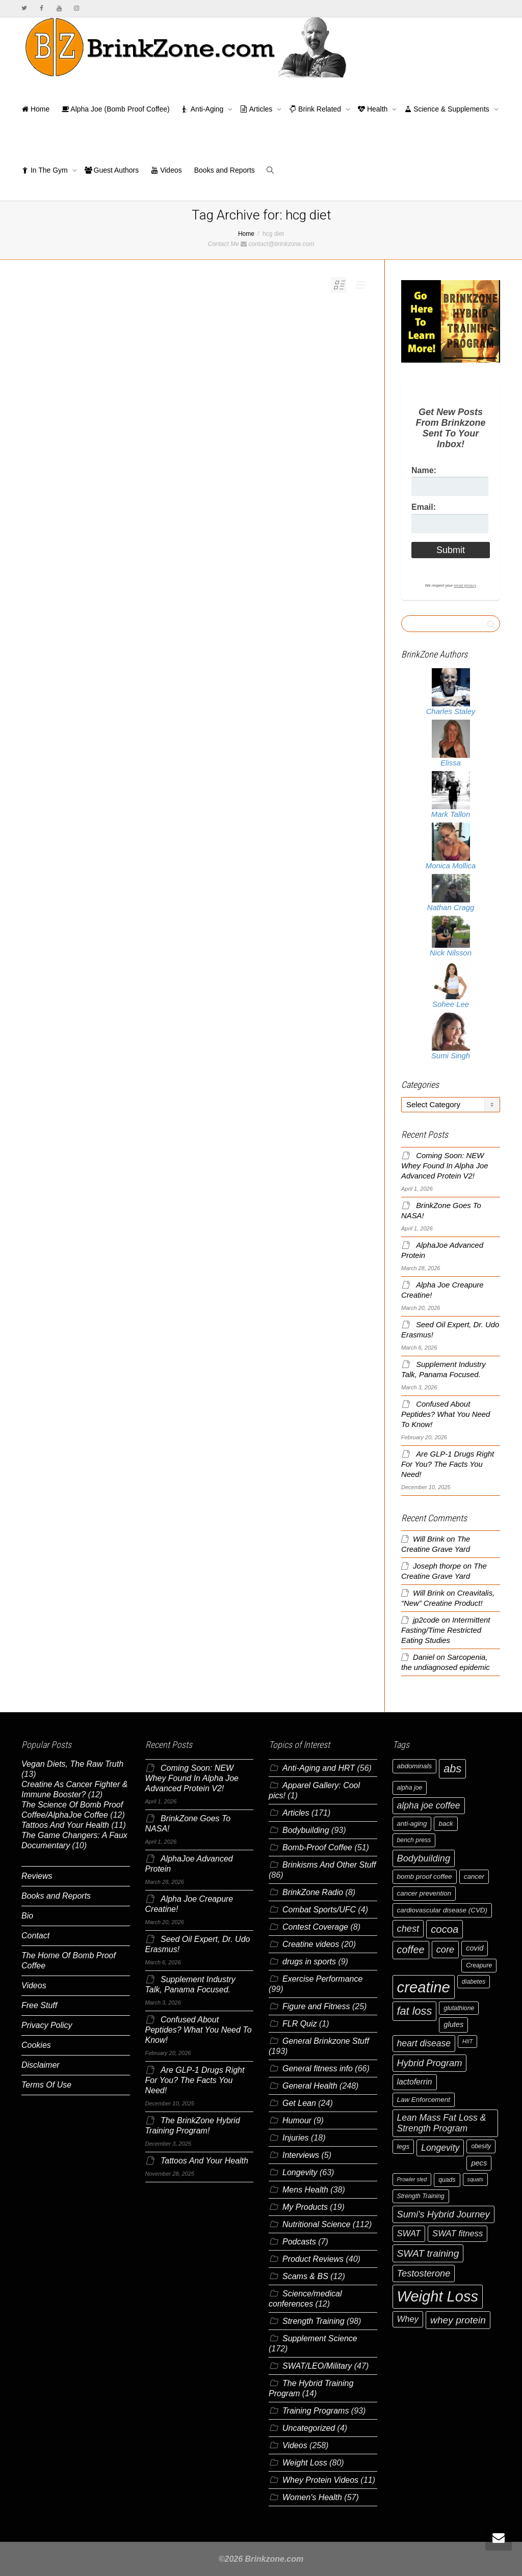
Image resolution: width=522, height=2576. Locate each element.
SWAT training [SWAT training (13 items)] (428, 2253)
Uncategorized (308, 2428)
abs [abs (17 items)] (452, 1768)
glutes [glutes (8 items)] (453, 2024)
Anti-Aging (204, 109)
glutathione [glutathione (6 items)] (458, 2008)
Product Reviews (313, 2259)
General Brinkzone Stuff (325, 2041)
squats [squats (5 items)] (475, 2179)
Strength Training (313, 2321)
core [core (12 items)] (445, 1949)
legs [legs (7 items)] (403, 2146)
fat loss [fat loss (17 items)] (414, 2011)
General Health (309, 2085)
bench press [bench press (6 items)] (414, 1840)
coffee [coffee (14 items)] (411, 1949)
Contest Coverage (315, 1927)
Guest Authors (112, 170)
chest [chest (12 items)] (408, 1928)
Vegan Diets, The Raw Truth (72, 1764)
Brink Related (316, 109)
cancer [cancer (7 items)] (474, 1876)
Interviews (300, 2155)
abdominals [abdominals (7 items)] (414, 1766)
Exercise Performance (322, 1979)
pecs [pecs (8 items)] (479, 2163)
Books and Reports (224, 170)
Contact (35, 1935)
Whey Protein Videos (320, 2480)
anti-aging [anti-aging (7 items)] (412, 1823)
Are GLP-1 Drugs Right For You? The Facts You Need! (447, 1464)
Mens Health (305, 2189)
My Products (305, 2207)
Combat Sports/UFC (319, 1909)
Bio (27, 1915)
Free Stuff (39, 2005)
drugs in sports (309, 1961)
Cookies (36, 2045)
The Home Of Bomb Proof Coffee (68, 1960)
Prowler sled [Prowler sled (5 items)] (412, 2179)
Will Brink (429, 1539)
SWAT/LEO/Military (317, 2366)
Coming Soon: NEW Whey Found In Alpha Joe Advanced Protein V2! (444, 1166)
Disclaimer (40, 2065)
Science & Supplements (447, 109)
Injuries (295, 2137)
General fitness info (317, 2068)
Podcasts (299, 2241)
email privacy (465, 585)
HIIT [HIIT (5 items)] (467, 2041)
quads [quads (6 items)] (446, 2179)
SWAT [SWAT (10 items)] (409, 2233)
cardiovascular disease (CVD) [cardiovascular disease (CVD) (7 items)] (442, 1910)
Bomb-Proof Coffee (317, 1847)
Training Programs (315, 2410)
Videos (166, 170)
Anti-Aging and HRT (318, 1768)
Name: (423, 470)
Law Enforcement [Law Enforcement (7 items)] (423, 2099)
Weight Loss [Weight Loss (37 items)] (438, 2296)
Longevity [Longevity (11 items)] (440, 2148)
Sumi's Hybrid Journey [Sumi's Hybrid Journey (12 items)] (443, 2214)
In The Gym (45, 170)
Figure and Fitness (316, 2006)
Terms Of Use (46, 2084)
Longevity (300, 2172)
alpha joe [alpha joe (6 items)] (410, 1787)
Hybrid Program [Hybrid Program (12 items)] (429, 2063)
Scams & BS (305, 2276)
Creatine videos (310, 1944)
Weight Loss (304, 2462)
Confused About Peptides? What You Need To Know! (445, 1414)
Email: (423, 507)
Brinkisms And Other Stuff (329, 1864)
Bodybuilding (305, 1830)
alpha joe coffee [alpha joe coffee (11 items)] (428, 1805)
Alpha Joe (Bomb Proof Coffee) (115, 109)
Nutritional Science (316, 2224)
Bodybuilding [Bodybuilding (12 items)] (424, 1858)
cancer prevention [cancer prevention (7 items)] (424, 1893)
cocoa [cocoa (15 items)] (444, 1929)
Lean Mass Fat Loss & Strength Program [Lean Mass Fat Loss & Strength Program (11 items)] (441, 2123)
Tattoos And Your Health (65, 1825)
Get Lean (299, 2103)
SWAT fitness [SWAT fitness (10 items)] (457, 2233)
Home (35, 109)
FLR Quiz (299, 2023)
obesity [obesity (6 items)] (481, 2146)
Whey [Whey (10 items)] (408, 2319)
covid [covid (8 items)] (474, 1948)
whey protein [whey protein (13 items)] (458, 2320)
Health (373, 109)
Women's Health (312, 2497)
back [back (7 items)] (445, 1823)
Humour (296, 2120)
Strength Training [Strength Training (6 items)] (421, 2196)
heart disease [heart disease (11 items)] (424, 2043)
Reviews (36, 1876)
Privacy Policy (46, 2025)
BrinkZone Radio (312, 1892)
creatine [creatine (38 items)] (423, 1987)
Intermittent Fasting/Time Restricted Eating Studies (445, 1630)
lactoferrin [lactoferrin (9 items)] (414, 2081)
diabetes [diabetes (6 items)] (473, 1981)
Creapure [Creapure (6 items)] (479, 1965)
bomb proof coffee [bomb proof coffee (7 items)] (424, 1876)
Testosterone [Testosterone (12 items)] (424, 2273)
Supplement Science (319, 2338)
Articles (257, 109)
